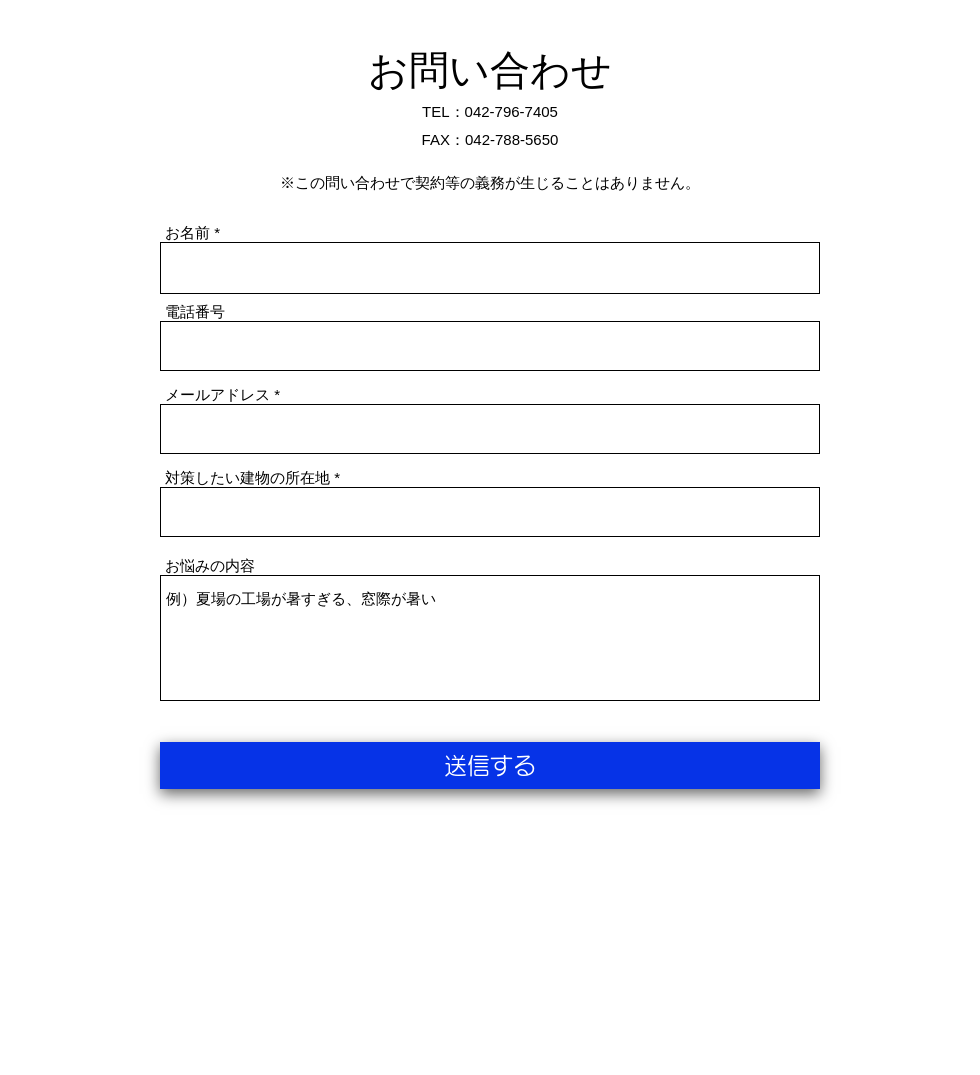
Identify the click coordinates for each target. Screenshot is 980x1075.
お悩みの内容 (210, 565)
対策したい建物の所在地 (247, 477)
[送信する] (490, 765)
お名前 (187, 232)
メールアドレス (217, 394)
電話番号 (195, 311)
